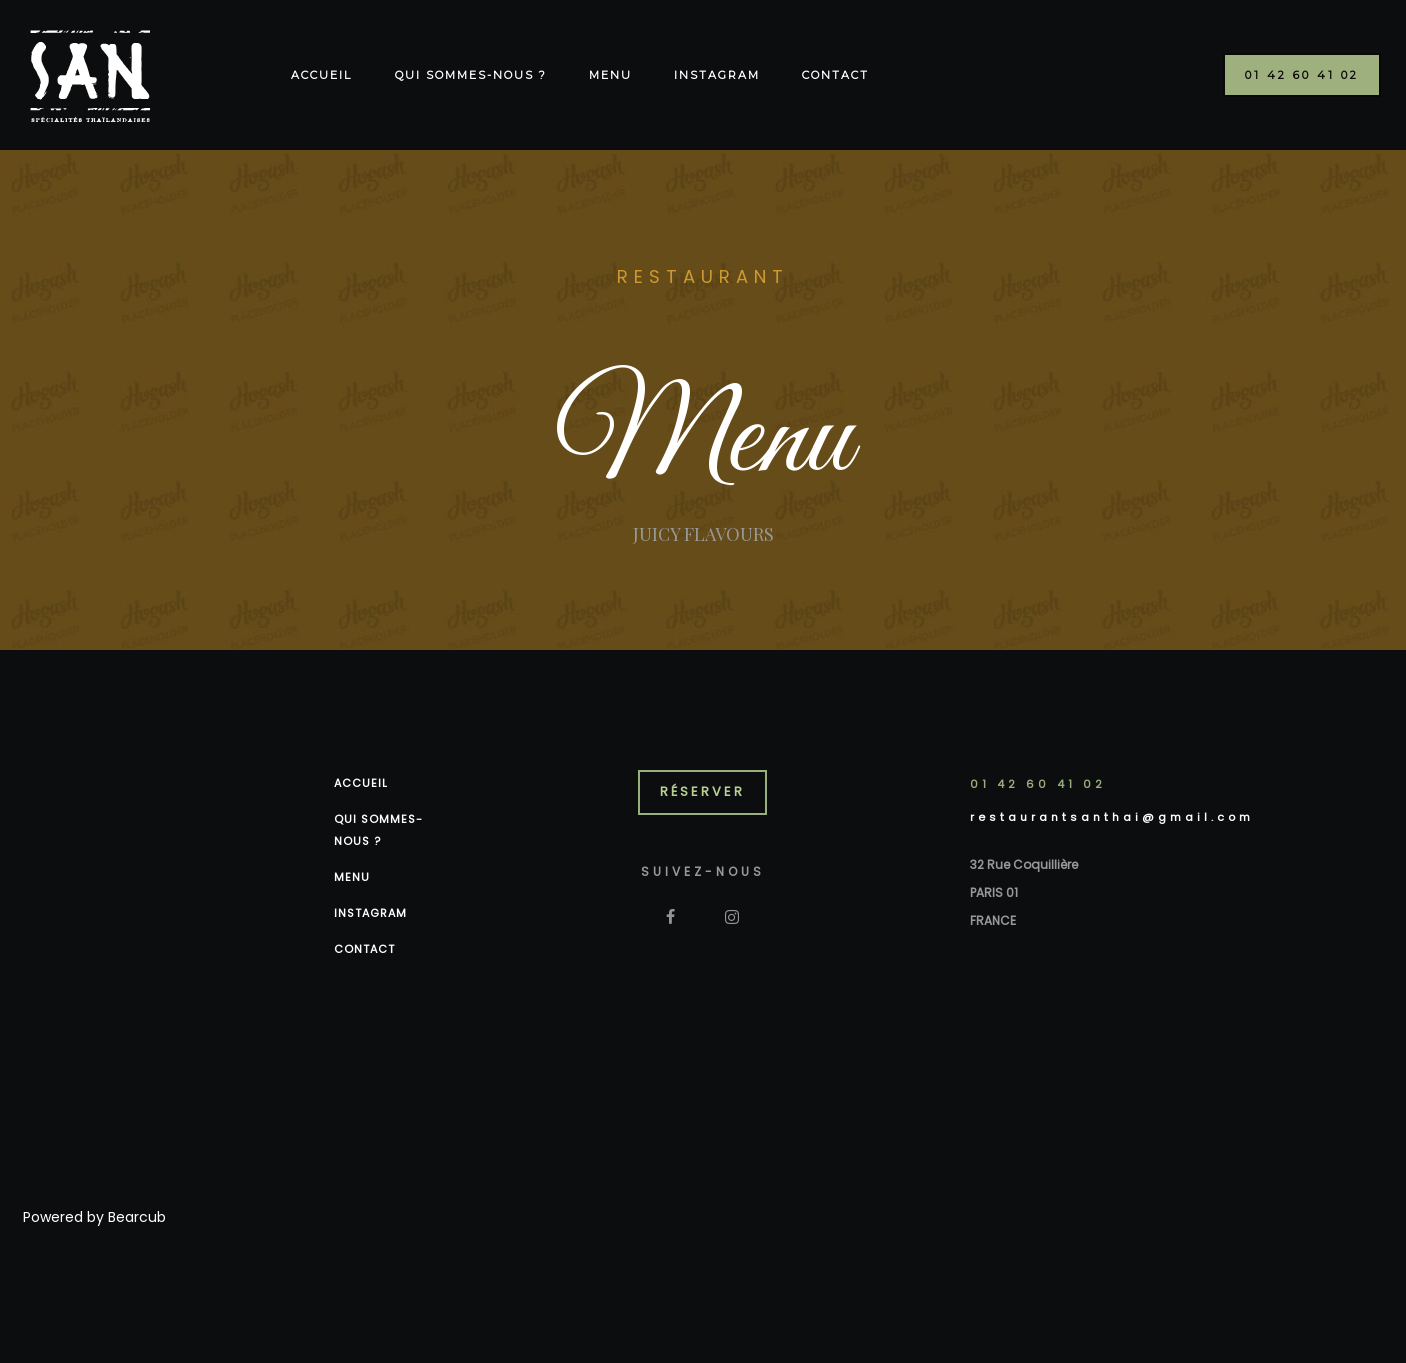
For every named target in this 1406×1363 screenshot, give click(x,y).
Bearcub (137, 1217)
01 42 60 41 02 (1038, 784)
